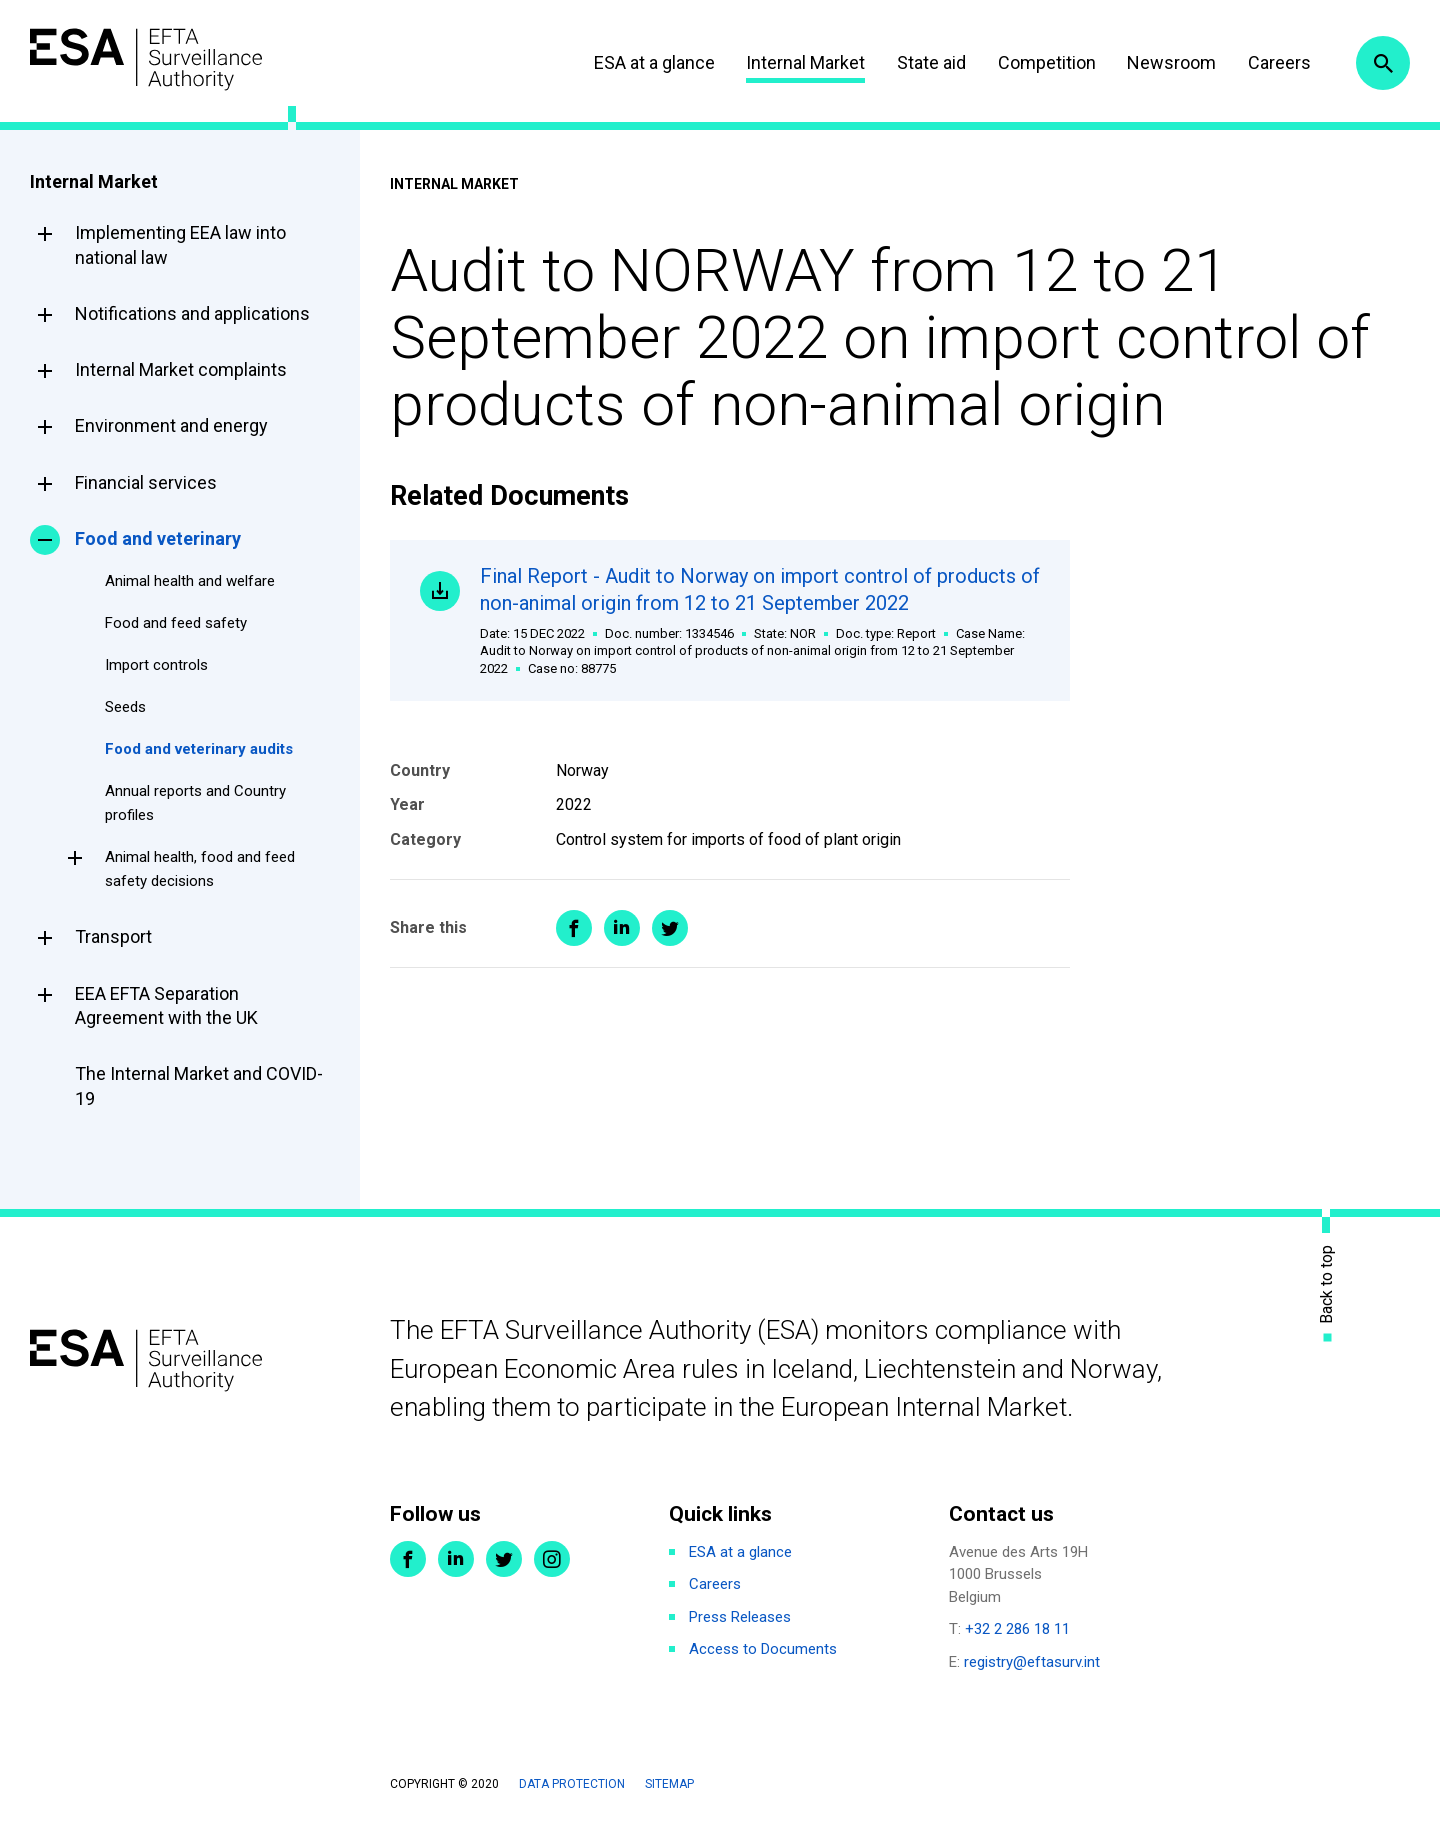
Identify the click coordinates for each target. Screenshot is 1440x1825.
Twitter (504, 1559)
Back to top (1327, 1283)
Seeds (125, 707)
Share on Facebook (574, 928)
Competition (1047, 62)
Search (1383, 63)
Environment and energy (171, 425)
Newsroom (1171, 62)
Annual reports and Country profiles (195, 803)
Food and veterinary (158, 538)
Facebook (408, 1559)
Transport (113, 936)
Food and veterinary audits (199, 749)
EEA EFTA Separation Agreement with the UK (166, 1005)
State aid (931, 62)
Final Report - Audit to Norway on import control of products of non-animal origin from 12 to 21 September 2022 (760, 621)
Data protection (572, 1784)
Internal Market (805, 62)
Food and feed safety (176, 623)
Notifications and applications (192, 313)
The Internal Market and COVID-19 (199, 1085)
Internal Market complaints (181, 369)
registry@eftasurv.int (1032, 1662)
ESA (146, 59)
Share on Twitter (670, 928)
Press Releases (740, 1617)
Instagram (552, 1559)
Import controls (156, 665)
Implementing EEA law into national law (180, 244)
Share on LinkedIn (622, 928)
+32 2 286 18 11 (1017, 1629)
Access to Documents (763, 1649)
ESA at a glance (654, 62)
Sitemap (669, 1784)
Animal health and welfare (190, 581)
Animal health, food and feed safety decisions (200, 869)
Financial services (146, 482)
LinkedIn (456, 1559)
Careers (1279, 62)
